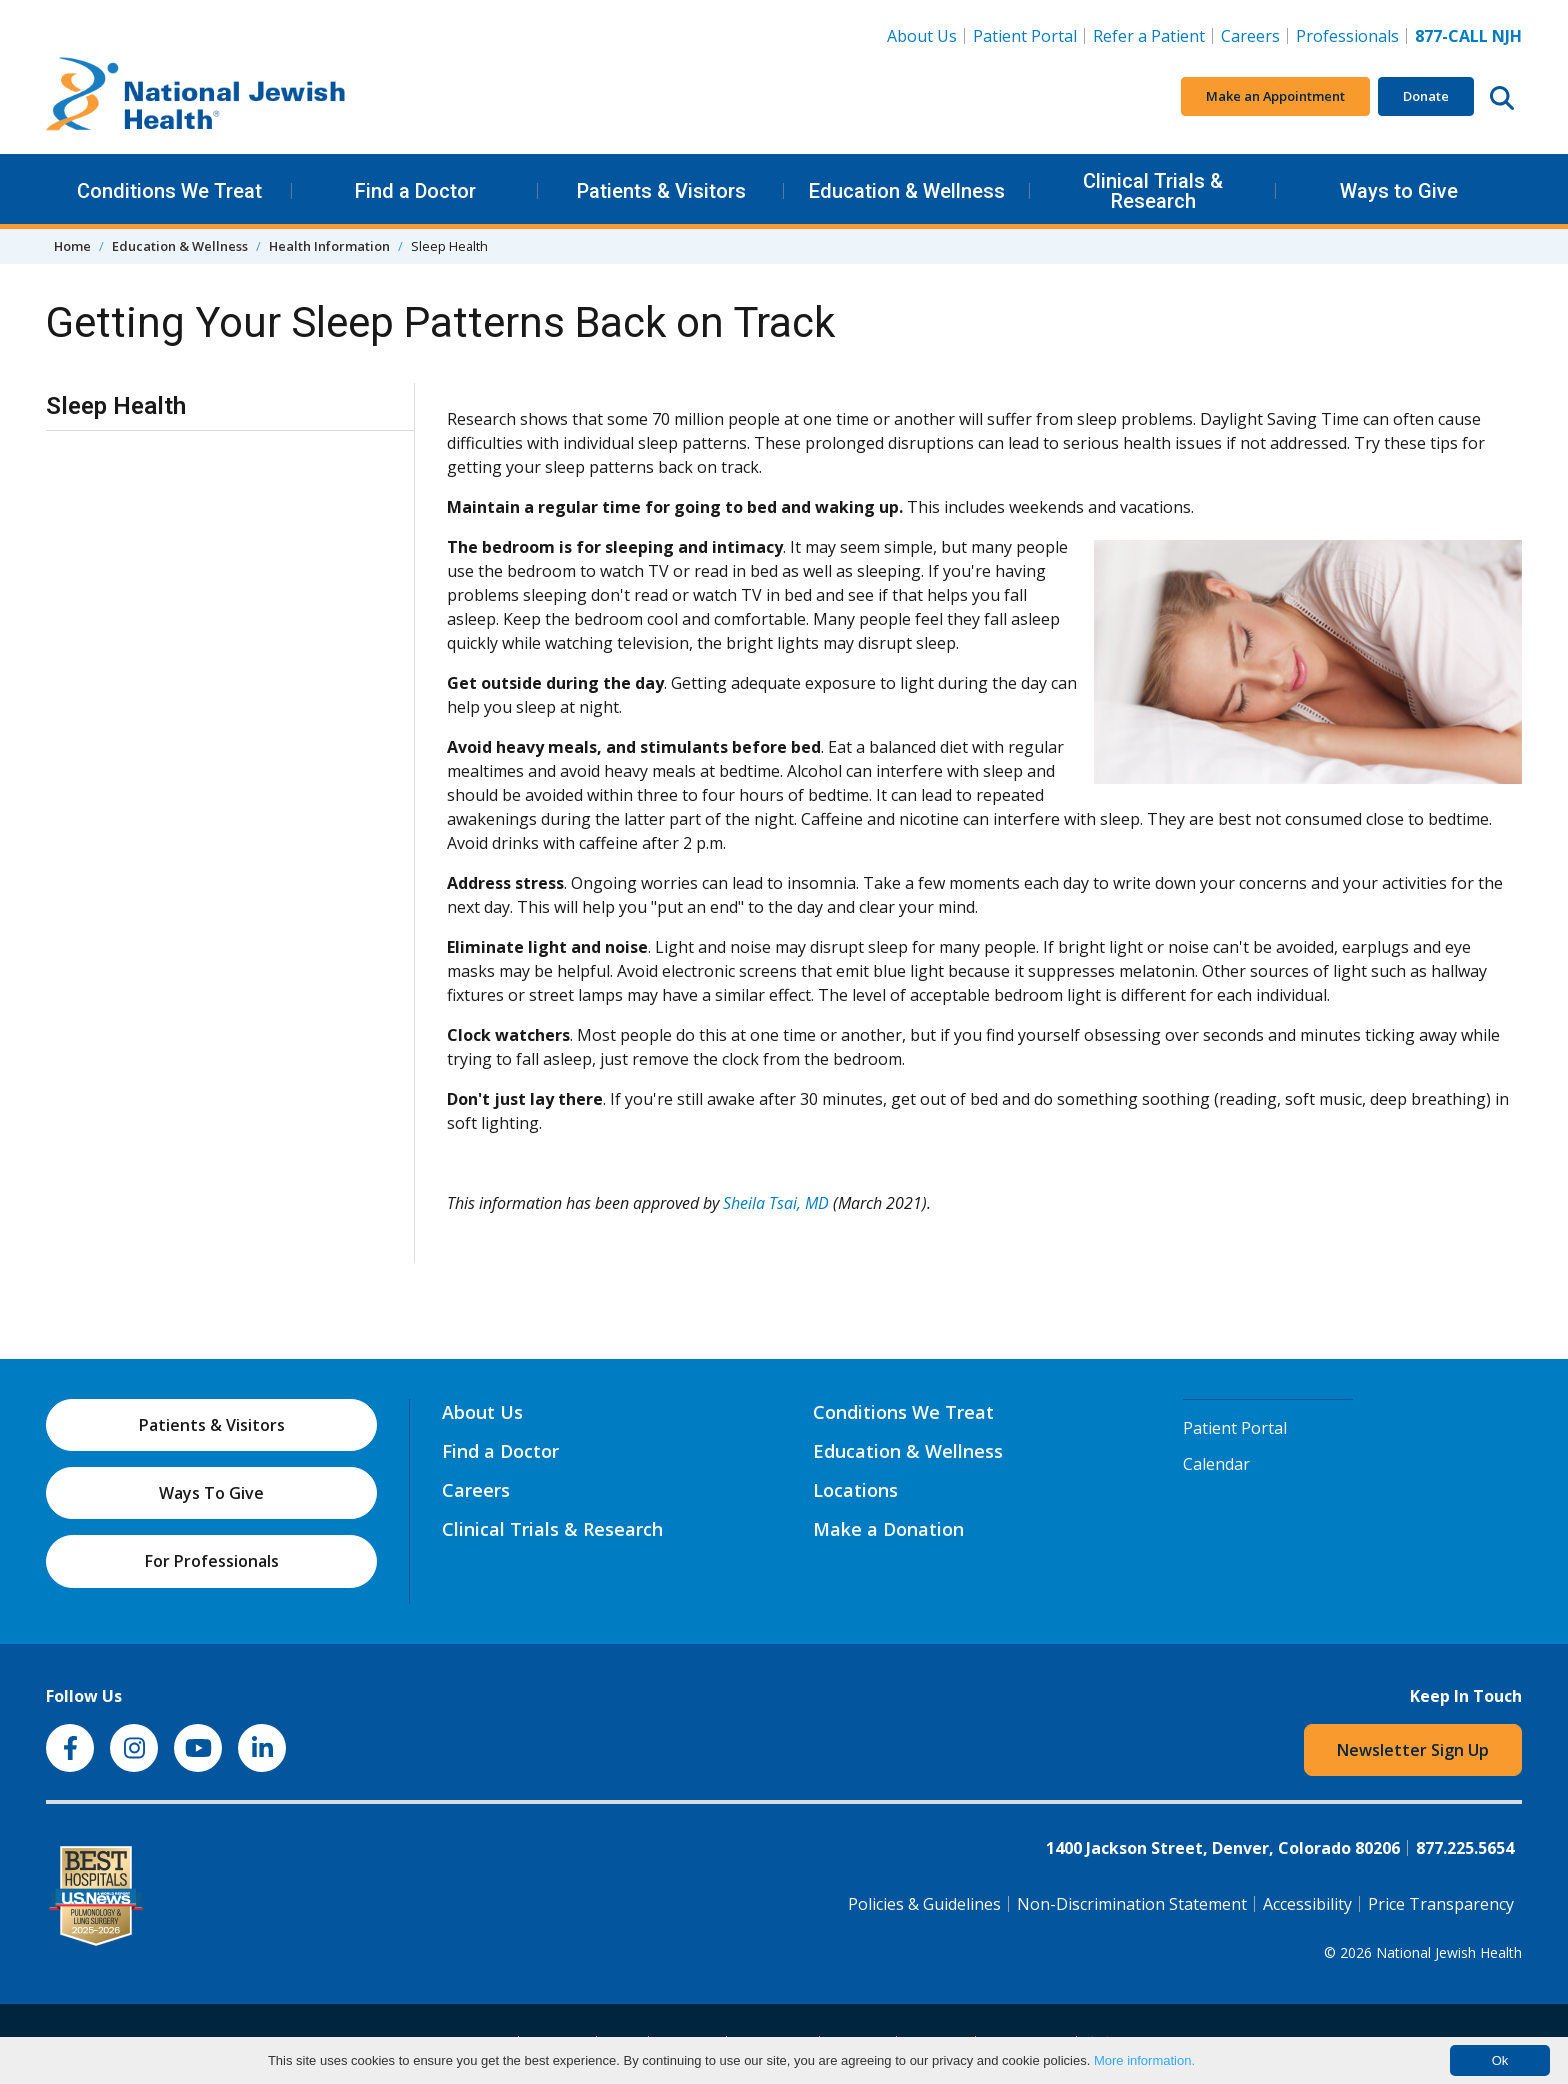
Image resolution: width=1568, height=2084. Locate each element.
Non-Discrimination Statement (1132, 1904)
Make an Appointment (1275, 96)
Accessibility (1307, 1904)
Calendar (1216, 1464)
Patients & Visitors (661, 191)
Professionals (1347, 36)
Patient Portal (1025, 36)
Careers (1254, 35)
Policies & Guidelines (924, 1904)
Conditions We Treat (169, 191)
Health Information (329, 246)
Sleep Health (116, 406)
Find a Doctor (415, 191)
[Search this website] (1502, 97)
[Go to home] (196, 97)
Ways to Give (1399, 191)
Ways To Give (211, 1493)
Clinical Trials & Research (1153, 191)
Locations (855, 1490)
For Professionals (212, 1561)
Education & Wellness (907, 191)
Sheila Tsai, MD (776, 1203)
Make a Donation (888, 1529)
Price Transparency (1441, 1904)
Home (72, 246)
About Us (922, 36)
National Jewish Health (1449, 1952)
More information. (1144, 2060)
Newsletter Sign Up (1413, 1750)
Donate (1426, 96)
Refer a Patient (1149, 36)
